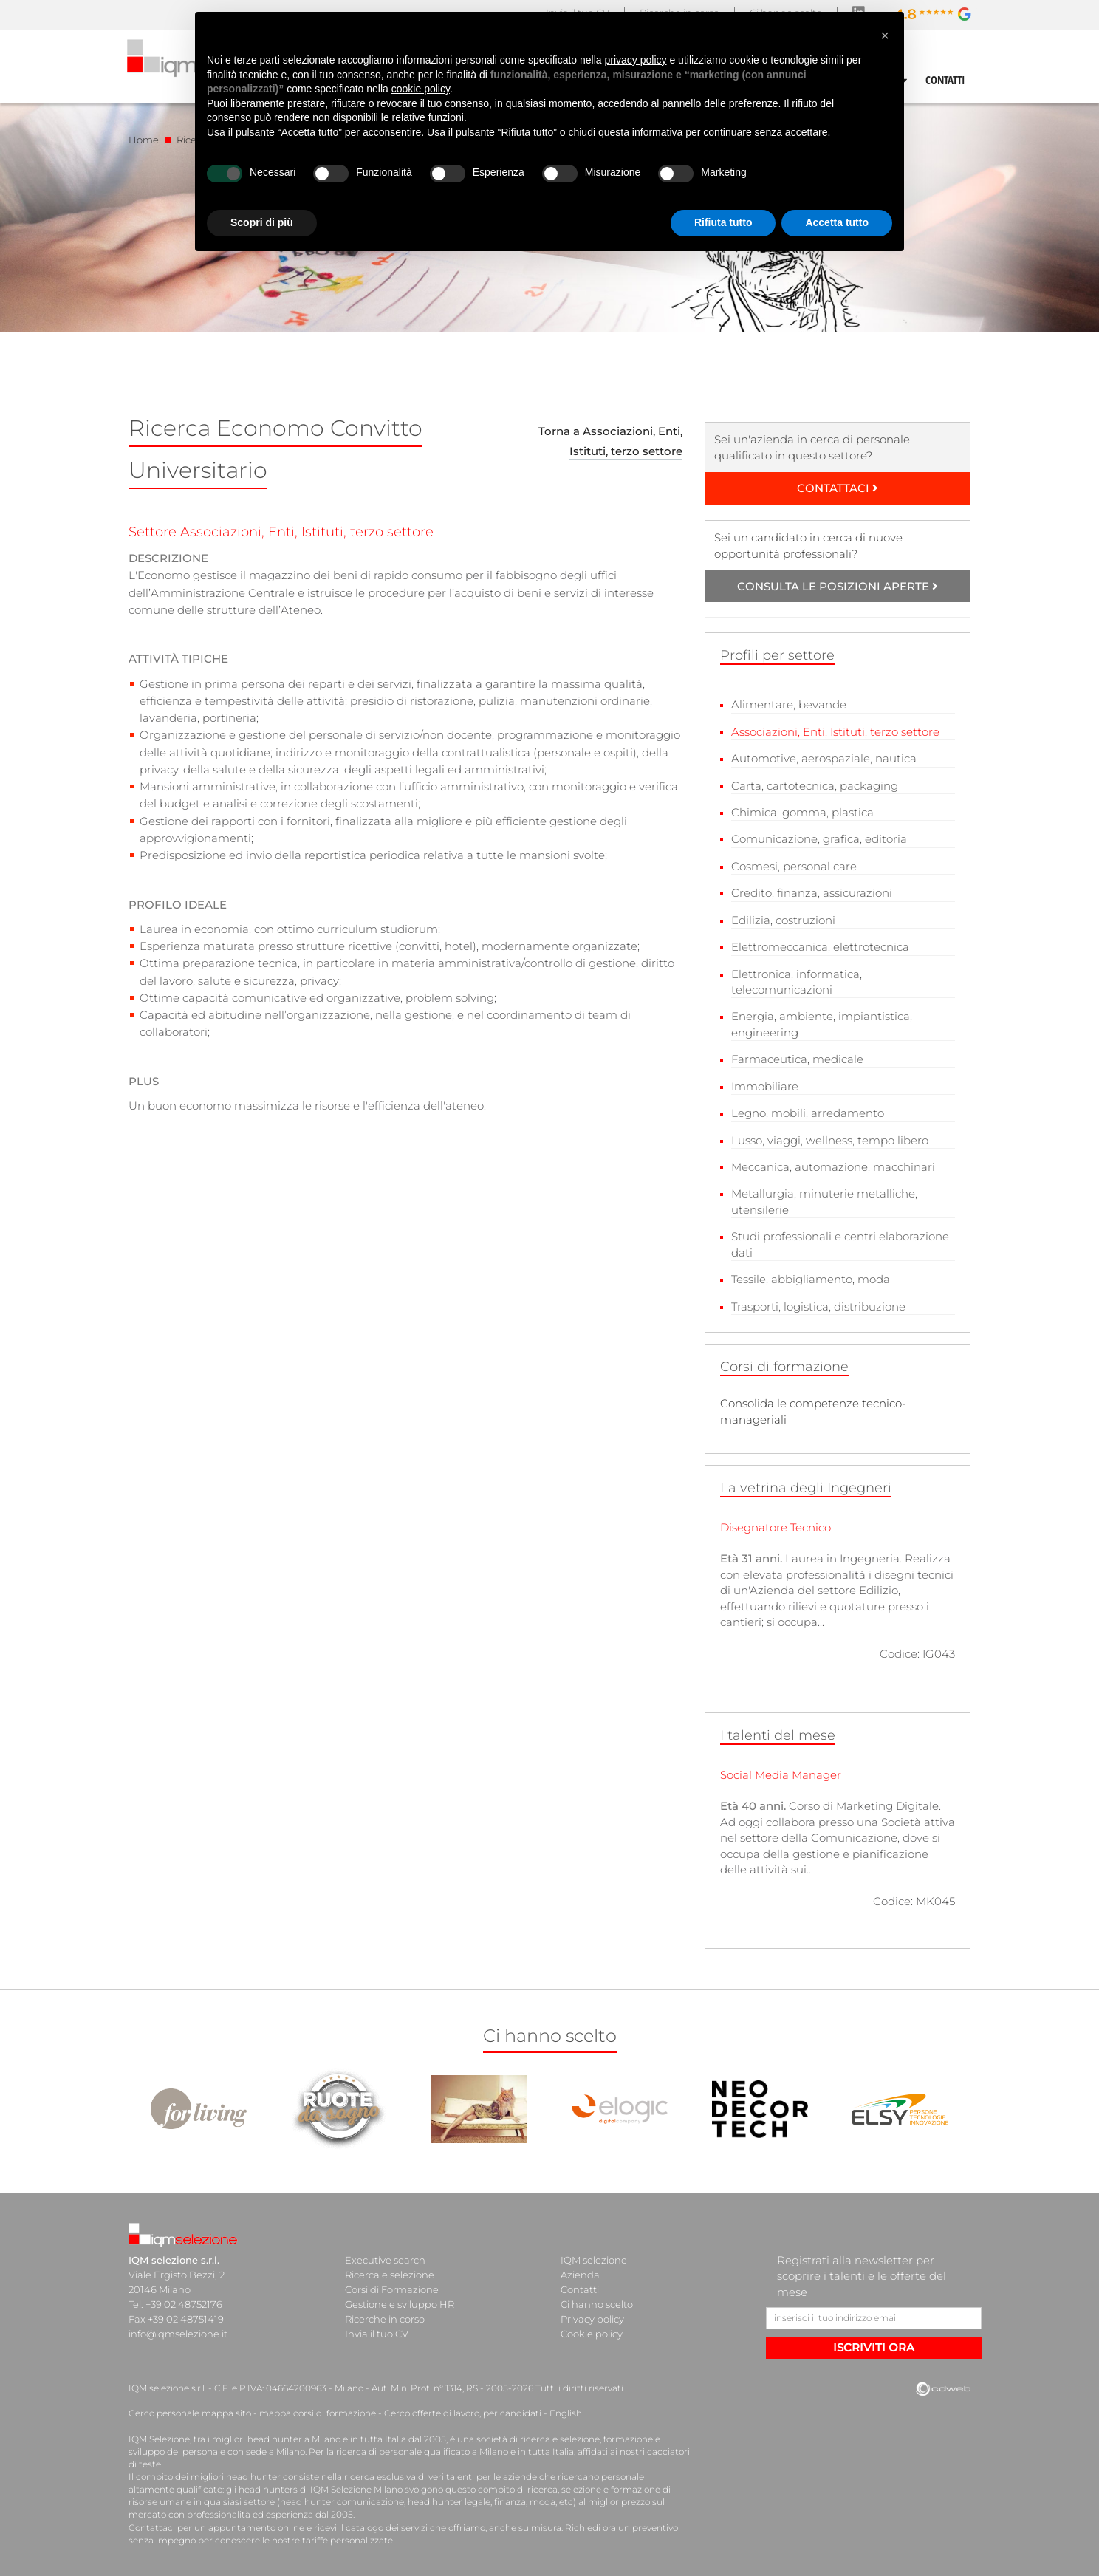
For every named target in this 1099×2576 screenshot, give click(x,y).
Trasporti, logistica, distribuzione (818, 1306)
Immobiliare (764, 1086)
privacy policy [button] (636, 60)
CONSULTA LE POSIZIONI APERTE (837, 586)
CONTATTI (945, 79)
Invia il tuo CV (376, 2334)
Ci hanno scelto (597, 2304)
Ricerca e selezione (389, 2275)
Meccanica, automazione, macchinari (833, 1167)
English (566, 2413)
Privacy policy (592, 2319)
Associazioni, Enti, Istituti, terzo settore (835, 732)
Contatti (580, 2289)
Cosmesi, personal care (794, 866)
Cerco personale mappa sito (190, 2413)
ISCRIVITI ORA (873, 2347)
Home (144, 140)
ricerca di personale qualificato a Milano (422, 2451)
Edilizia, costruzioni (783, 920)
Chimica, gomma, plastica (802, 812)
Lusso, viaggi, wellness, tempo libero (829, 1140)
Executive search (385, 2260)
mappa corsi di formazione (317, 2413)
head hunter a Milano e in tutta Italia (326, 2439)
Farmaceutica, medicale (797, 1059)
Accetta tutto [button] (837, 222)
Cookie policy (592, 2334)
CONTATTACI (837, 488)
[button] (885, 35)
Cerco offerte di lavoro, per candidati (462, 2413)
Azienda (580, 2275)
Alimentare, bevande (788, 704)
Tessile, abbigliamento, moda (810, 1279)
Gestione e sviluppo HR (399, 2304)
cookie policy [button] (420, 89)
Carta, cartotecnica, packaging (814, 786)
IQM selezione (594, 2260)
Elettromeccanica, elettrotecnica (820, 947)
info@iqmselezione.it (178, 2334)
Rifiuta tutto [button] (723, 222)
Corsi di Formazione (392, 2289)
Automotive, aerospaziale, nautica (824, 758)
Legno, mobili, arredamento (807, 1113)
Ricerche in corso (385, 2319)
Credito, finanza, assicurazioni (811, 893)
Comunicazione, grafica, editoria (819, 839)
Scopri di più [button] (261, 222)
